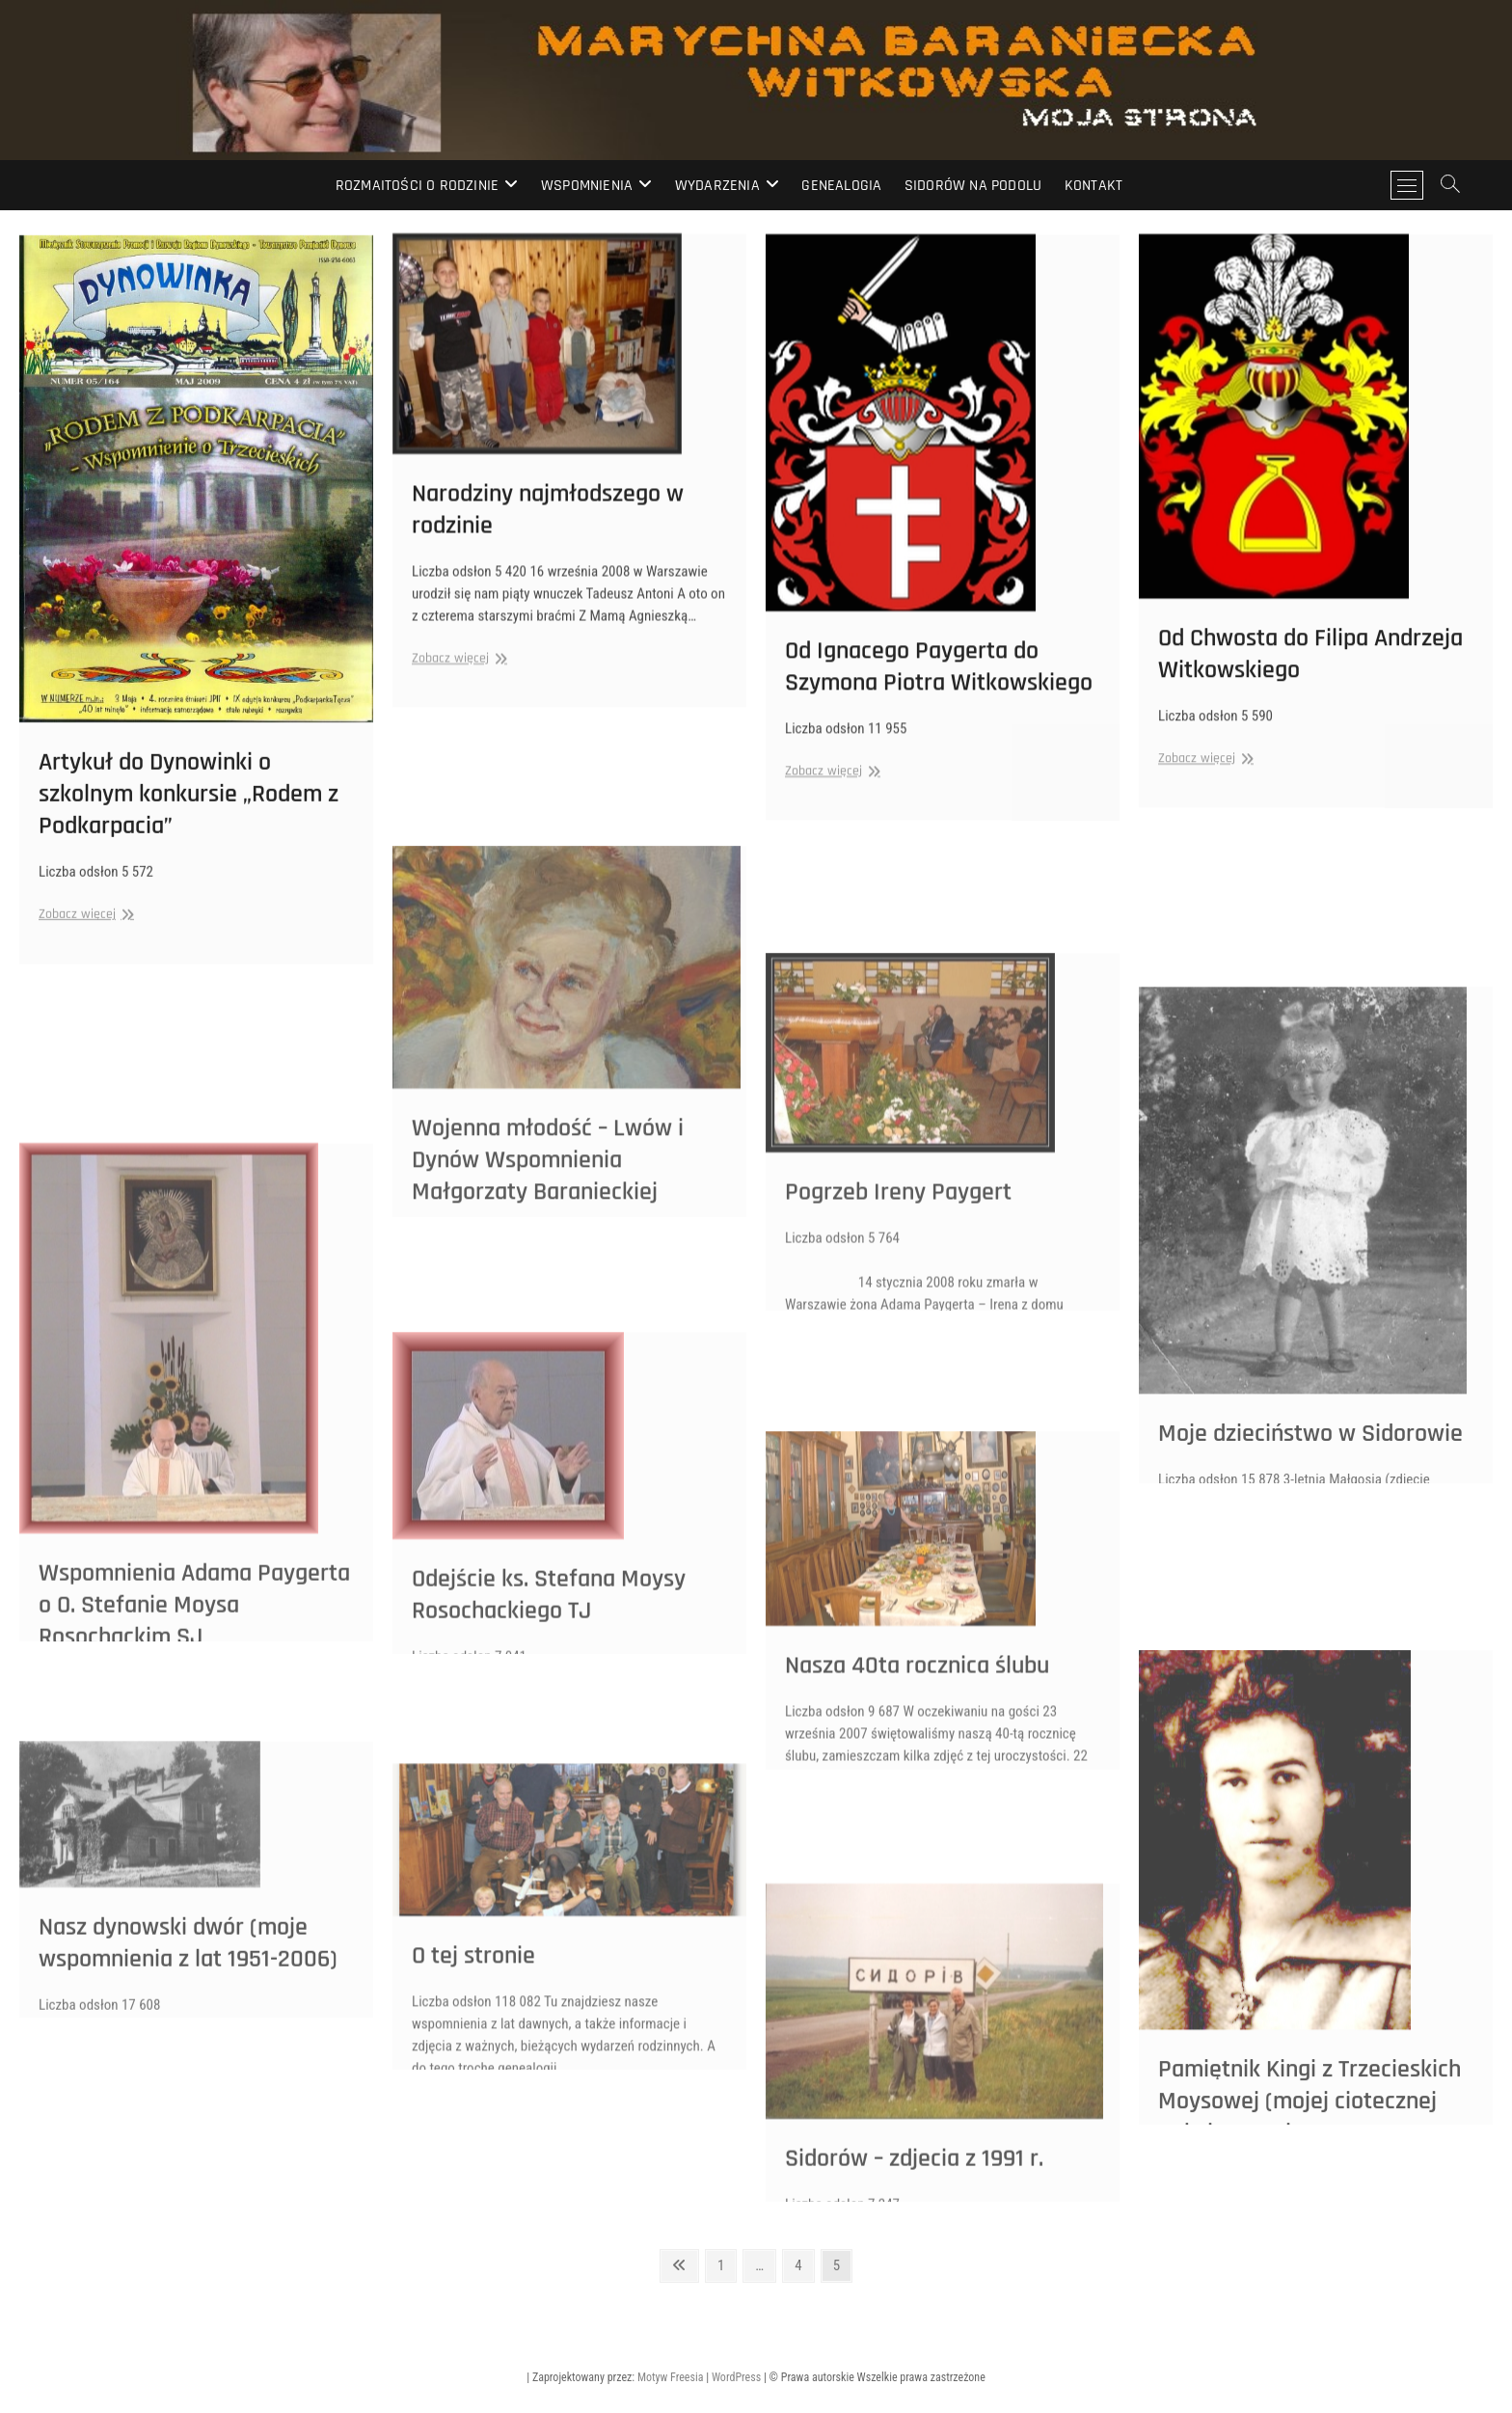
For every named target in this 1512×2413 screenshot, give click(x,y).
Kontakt (1093, 186)
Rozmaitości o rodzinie (417, 186)
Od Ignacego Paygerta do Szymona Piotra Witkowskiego (939, 692)
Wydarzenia (717, 186)
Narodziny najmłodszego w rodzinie (548, 530)
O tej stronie (473, 2062)
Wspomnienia (587, 186)
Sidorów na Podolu (972, 186)
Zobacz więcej (84, 947)
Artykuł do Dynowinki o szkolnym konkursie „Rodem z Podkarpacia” (188, 827)
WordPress (736, 2377)
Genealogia (841, 186)
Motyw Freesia (670, 2377)
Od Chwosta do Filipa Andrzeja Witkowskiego (1310, 680)
